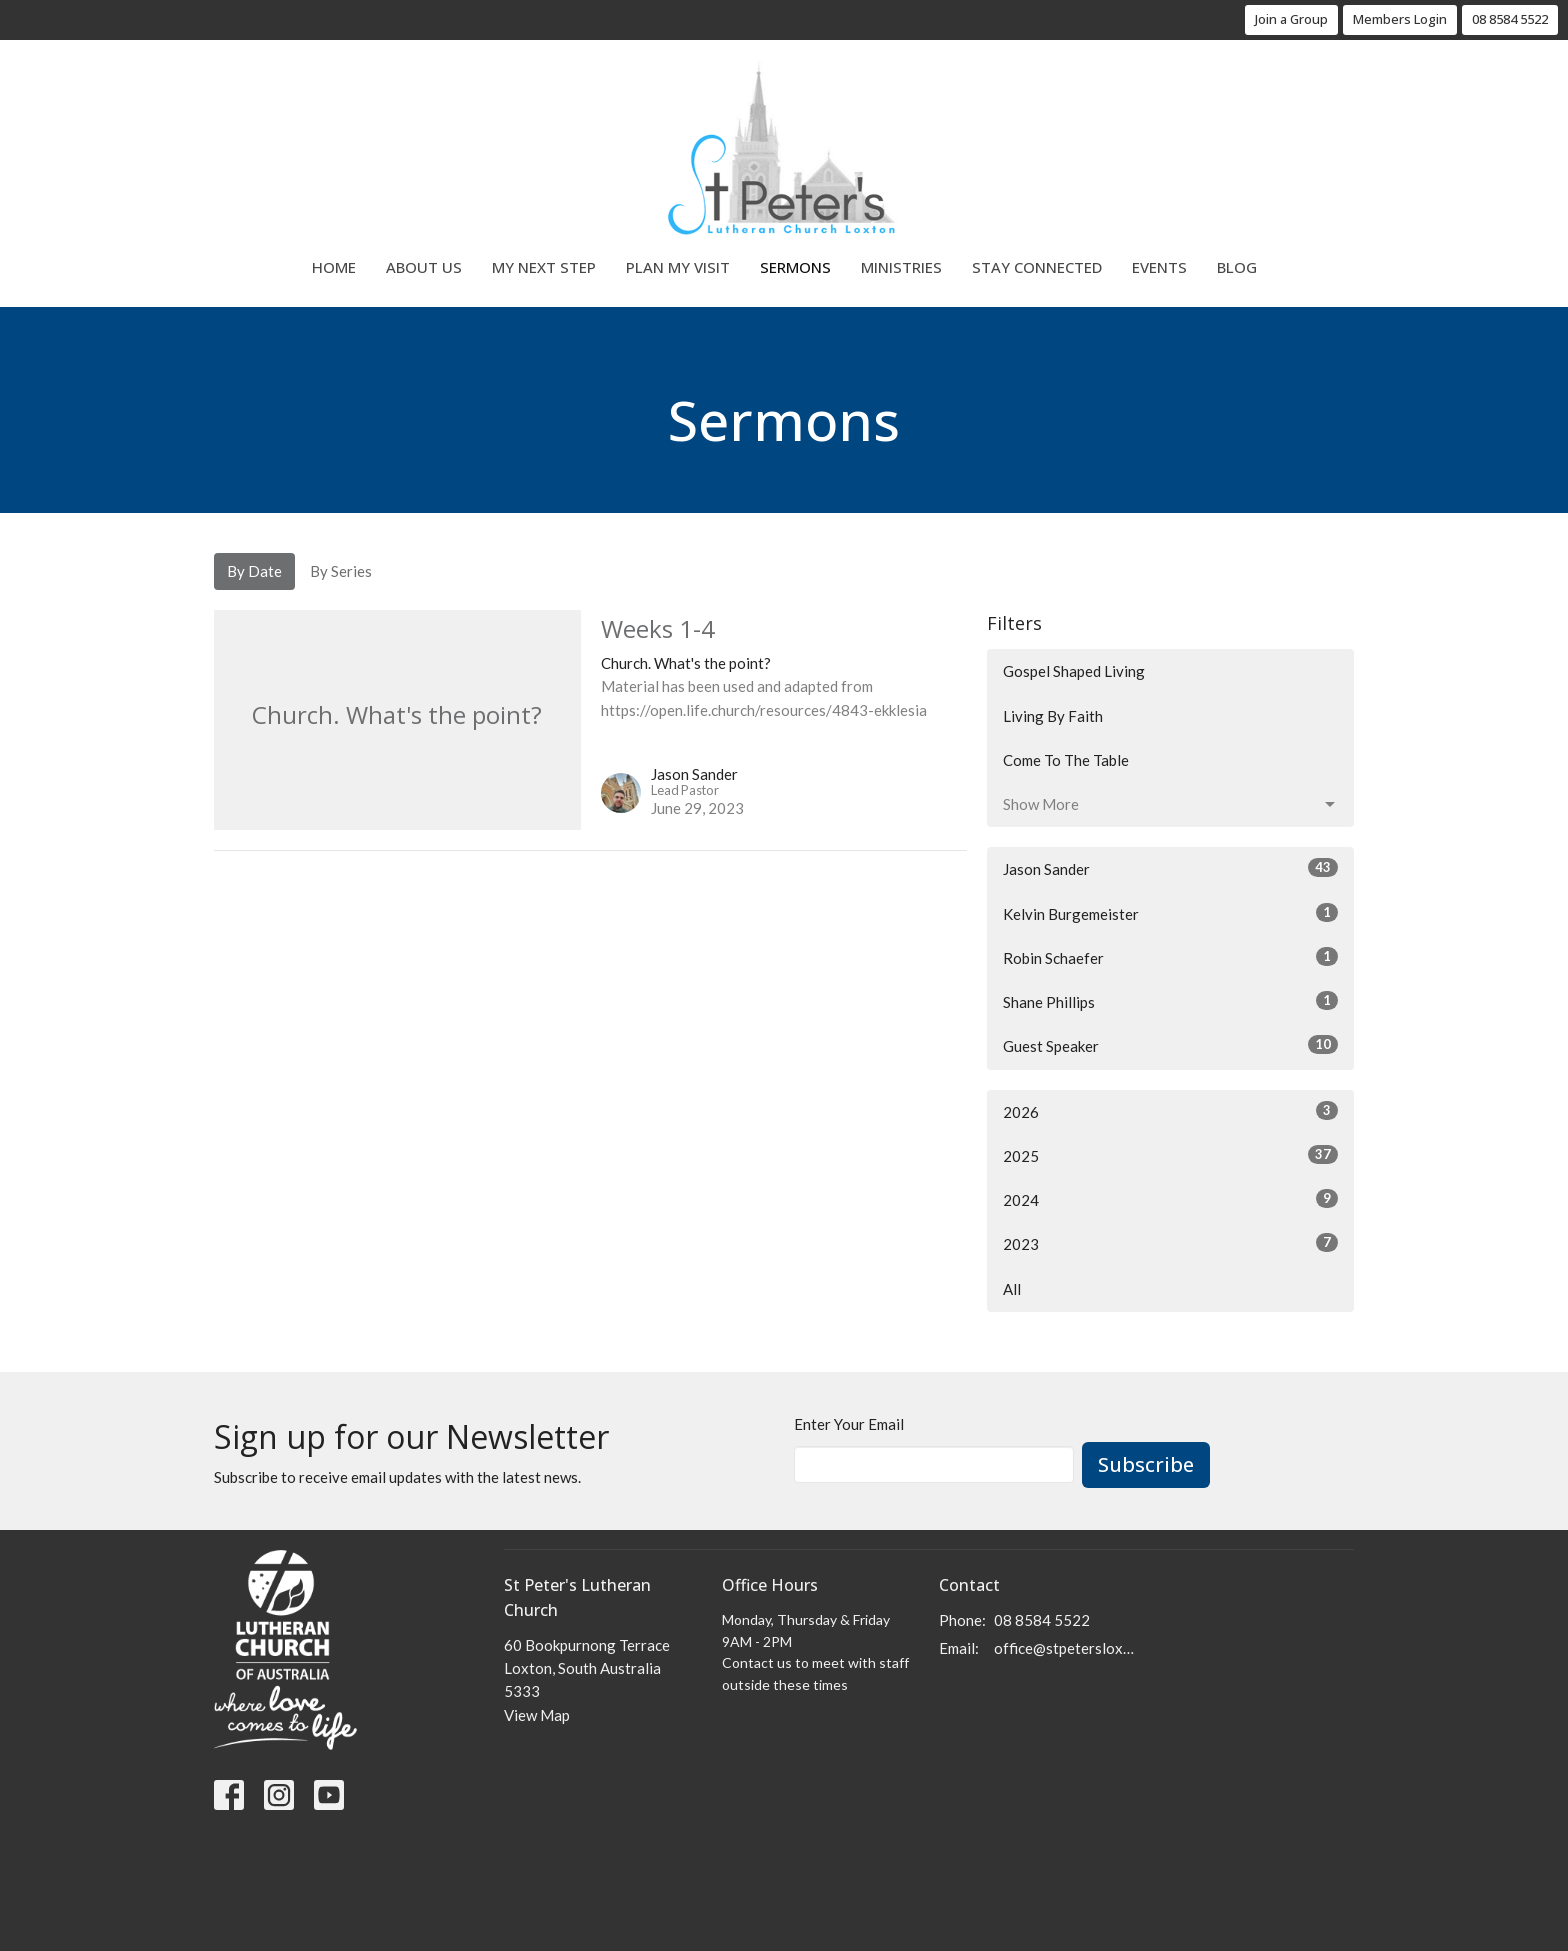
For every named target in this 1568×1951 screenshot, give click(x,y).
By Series (341, 571)
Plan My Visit (678, 267)
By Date (254, 571)
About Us (424, 267)
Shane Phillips (1170, 1001)
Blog (1237, 267)
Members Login (1400, 19)
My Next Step (544, 267)
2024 (1170, 1199)
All (1012, 1289)
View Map (537, 1715)
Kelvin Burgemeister (1170, 913)
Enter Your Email (849, 1424)
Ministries (901, 267)
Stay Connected (1037, 267)
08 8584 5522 (1510, 19)
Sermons (795, 267)
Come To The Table (1066, 760)
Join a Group (1291, 19)
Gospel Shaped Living (1074, 671)
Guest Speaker (1170, 1045)
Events (1159, 267)
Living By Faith (1053, 716)
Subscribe (1146, 1464)
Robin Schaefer (1170, 957)
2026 (1170, 1111)
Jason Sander (1170, 868)
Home (334, 267)
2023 (1170, 1243)
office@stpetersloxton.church (1065, 1648)
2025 (1170, 1155)
